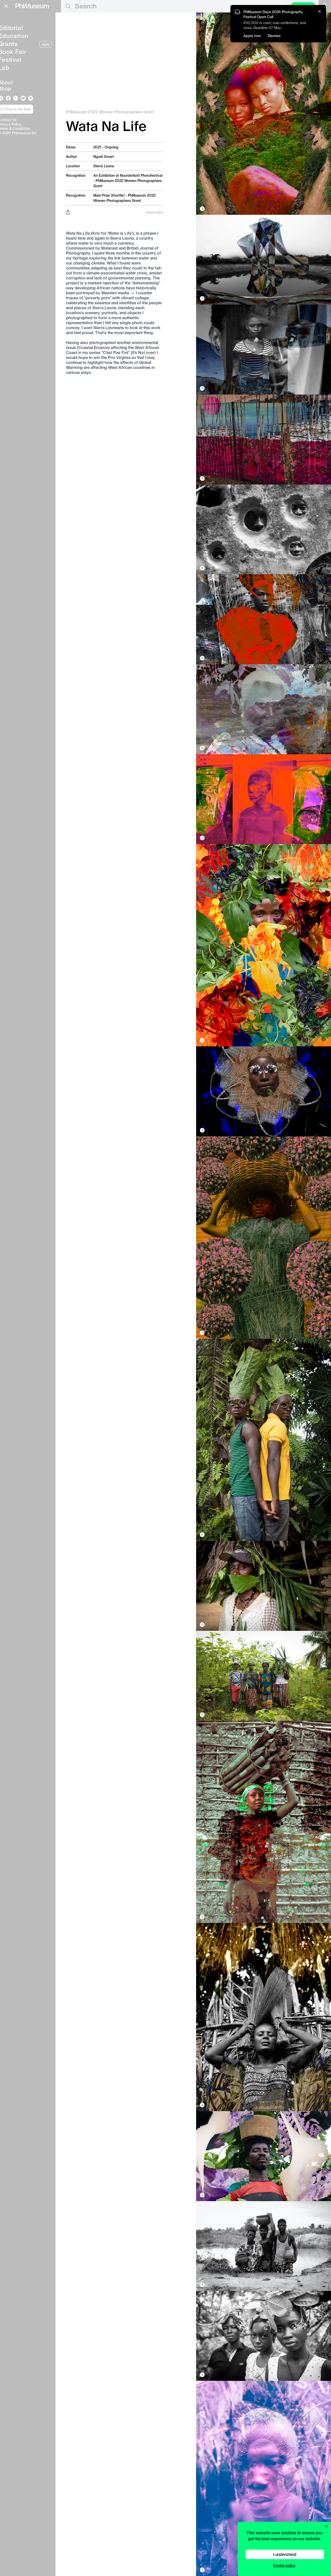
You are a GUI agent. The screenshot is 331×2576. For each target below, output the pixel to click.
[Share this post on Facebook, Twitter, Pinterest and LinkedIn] (68, 212)
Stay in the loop (21, 109)
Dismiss (274, 36)
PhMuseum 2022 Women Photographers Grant (110, 111)
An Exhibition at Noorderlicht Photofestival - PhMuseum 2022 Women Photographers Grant (127, 180)
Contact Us (13, 120)
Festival (15, 59)
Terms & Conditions (20, 128)
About (11, 82)
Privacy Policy (15, 124)
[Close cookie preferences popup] (326, 2526)
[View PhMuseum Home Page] (32, 5)
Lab (9, 67)
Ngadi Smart (103, 156)
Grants (13, 43)
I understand (284, 2554)
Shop (10, 88)
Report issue (154, 212)
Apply (51, 44)
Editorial (16, 27)
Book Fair (18, 51)
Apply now (252, 36)
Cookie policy (284, 2565)
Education (19, 35)
